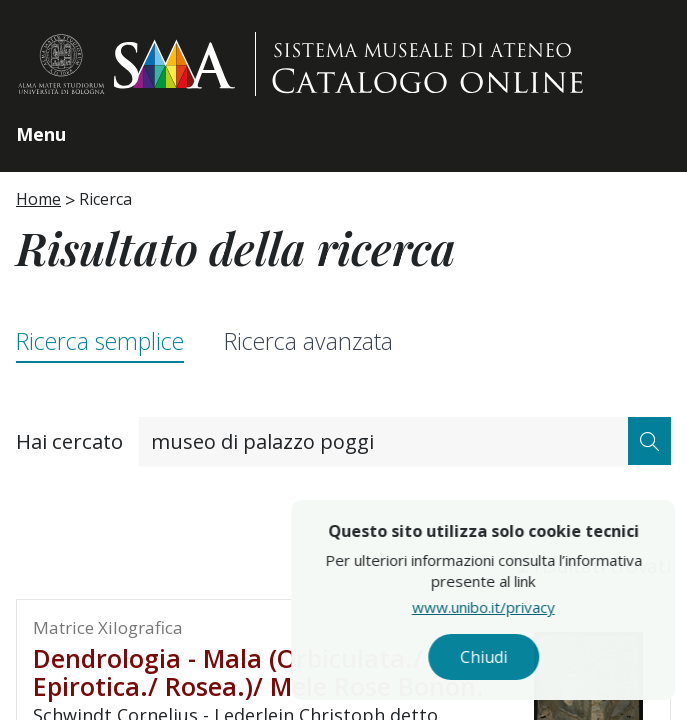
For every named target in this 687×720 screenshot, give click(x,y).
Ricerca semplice (100, 341)
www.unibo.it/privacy (531, 607)
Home (38, 199)
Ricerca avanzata (308, 341)
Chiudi (531, 657)
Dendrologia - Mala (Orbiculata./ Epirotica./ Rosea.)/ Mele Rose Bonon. (258, 672)
